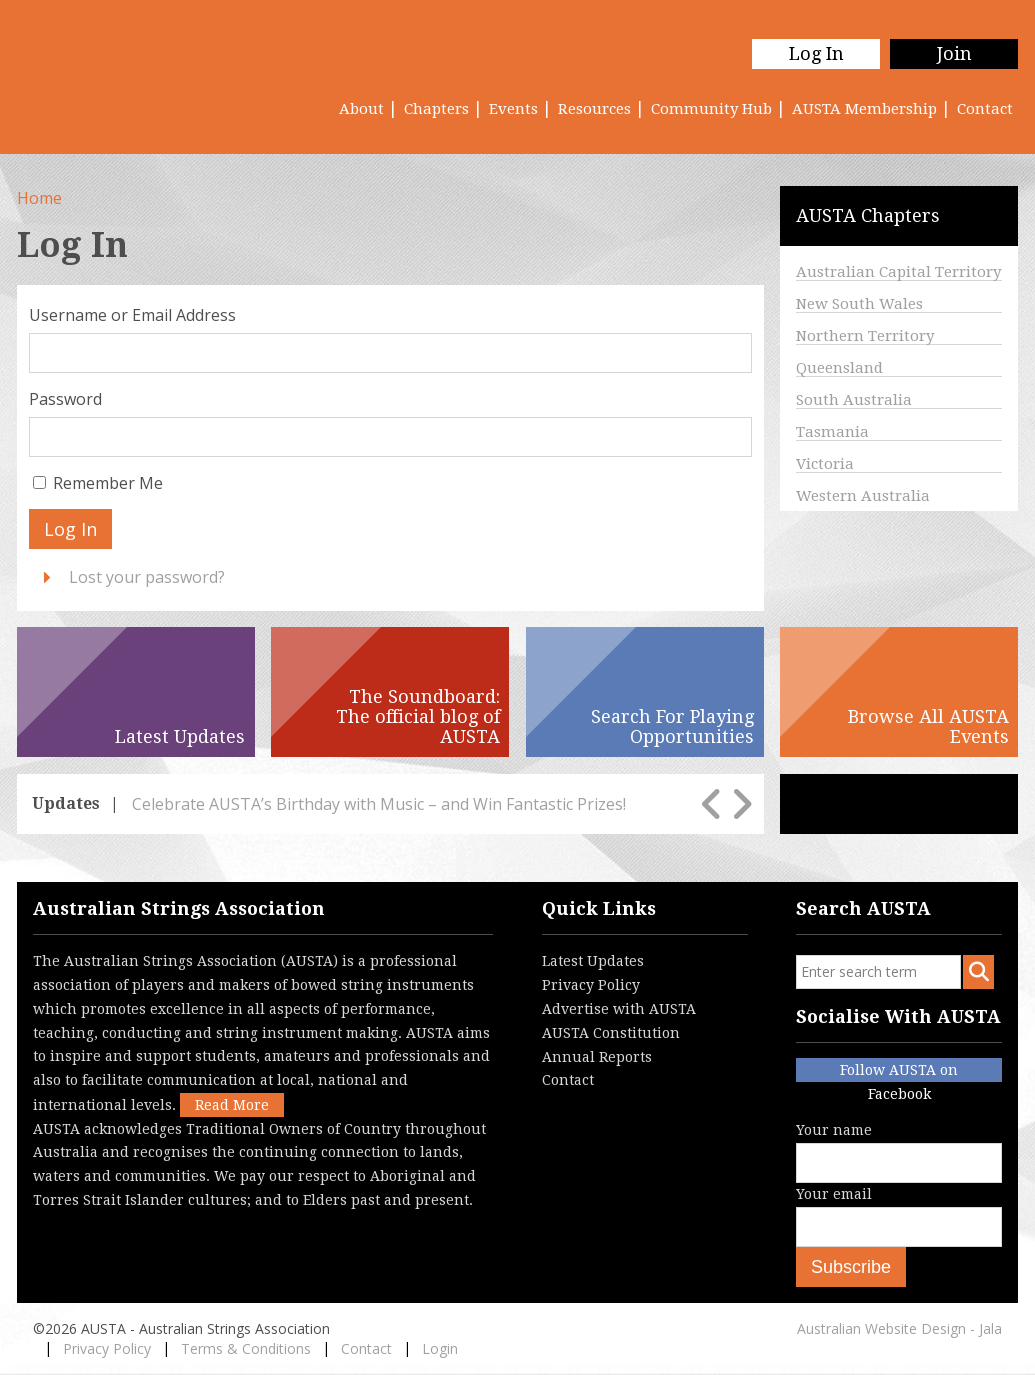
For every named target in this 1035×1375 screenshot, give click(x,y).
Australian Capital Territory (898, 272)
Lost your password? (147, 577)
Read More (232, 1105)
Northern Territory (865, 336)
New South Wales (859, 304)
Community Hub (711, 109)
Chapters (436, 109)
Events (513, 109)
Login (440, 1348)
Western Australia (863, 496)
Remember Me (108, 483)
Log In (816, 53)
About (361, 109)
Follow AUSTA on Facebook (899, 1072)
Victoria (825, 464)
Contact (985, 109)
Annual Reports (597, 1057)
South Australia (854, 400)
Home (39, 198)
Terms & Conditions (246, 1348)
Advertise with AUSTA (619, 1009)
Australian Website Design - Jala (899, 1328)
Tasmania (832, 432)
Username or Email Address (132, 315)
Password (65, 399)
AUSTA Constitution (611, 1033)
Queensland (839, 368)
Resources (594, 109)
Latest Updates (593, 961)
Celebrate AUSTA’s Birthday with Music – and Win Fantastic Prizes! (379, 804)
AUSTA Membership (864, 109)
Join (954, 53)
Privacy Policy (591, 985)
